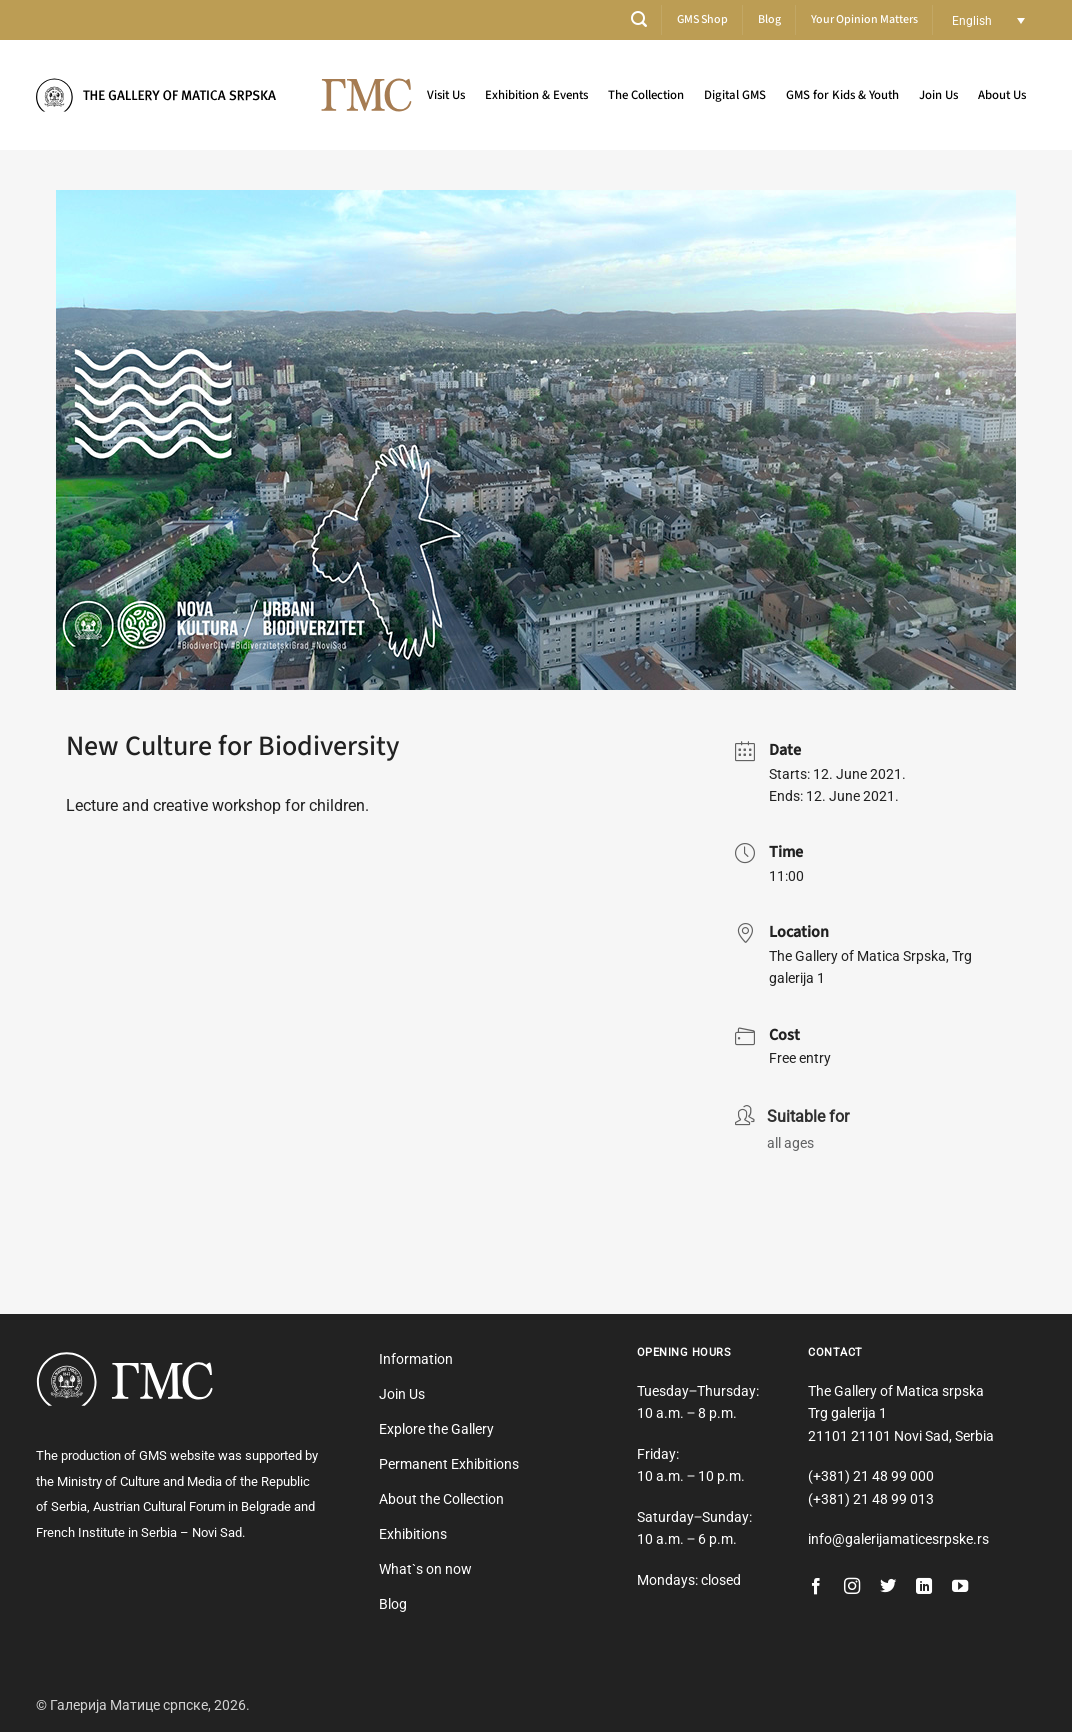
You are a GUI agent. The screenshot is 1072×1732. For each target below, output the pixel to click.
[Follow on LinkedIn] (924, 1587)
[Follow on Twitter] (888, 1587)
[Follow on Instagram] (852, 1587)
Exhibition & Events (536, 95)
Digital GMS (735, 95)
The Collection (646, 95)
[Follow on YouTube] (960, 1587)
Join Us (938, 95)
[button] (639, 19)
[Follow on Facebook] (816, 1587)
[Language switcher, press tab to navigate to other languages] (988, 20)
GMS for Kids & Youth (842, 95)
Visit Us (446, 95)
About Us (1002, 95)
